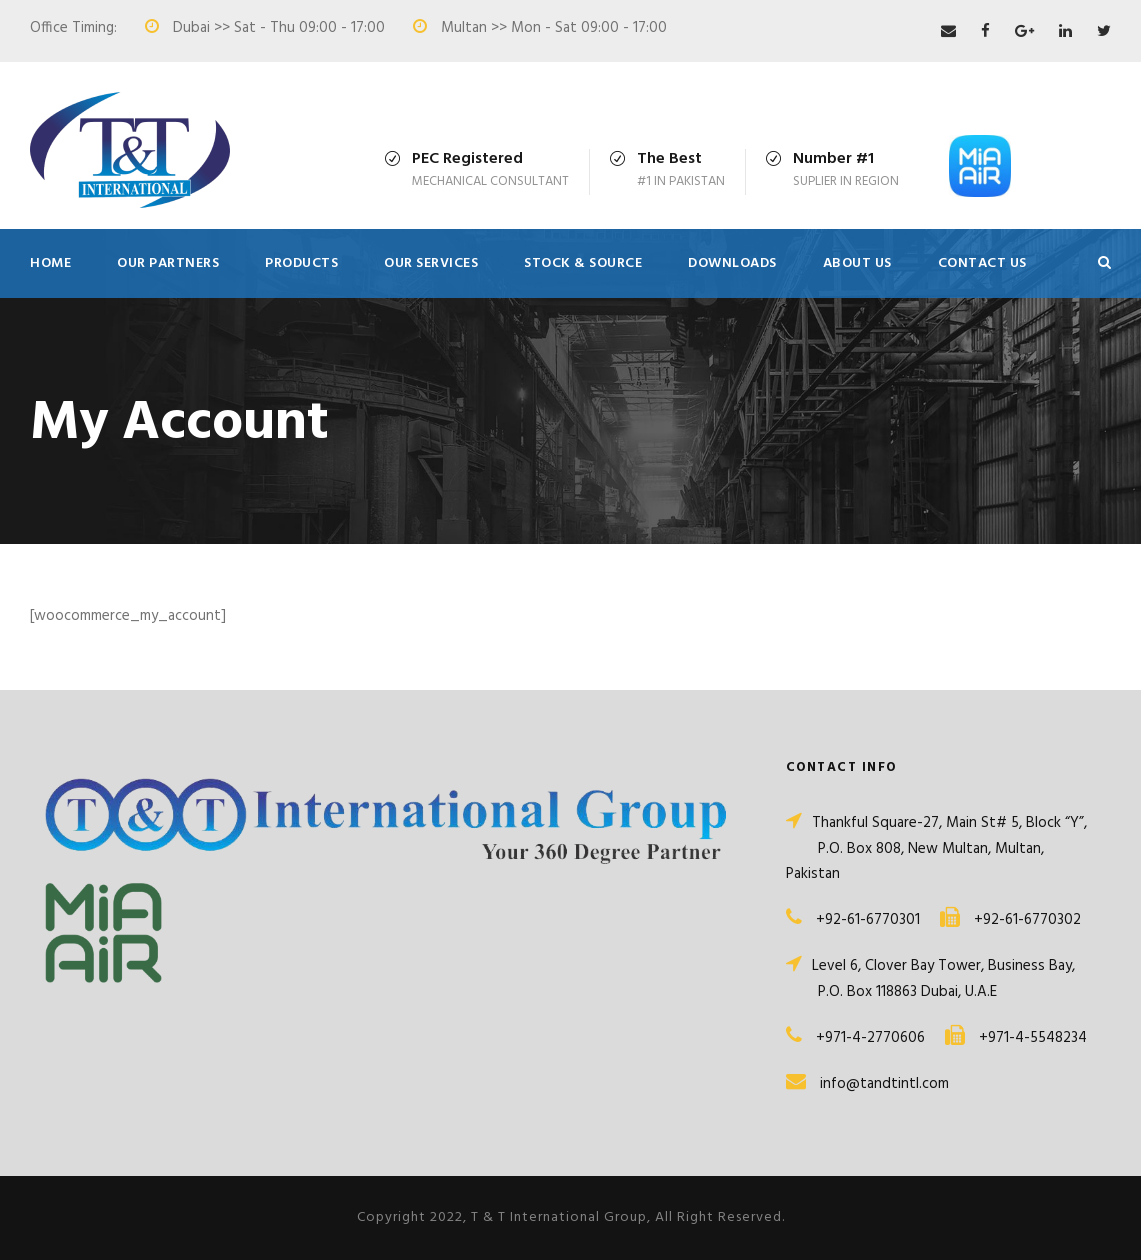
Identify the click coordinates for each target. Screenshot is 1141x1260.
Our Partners (168, 263)
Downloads (732, 263)
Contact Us (982, 263)
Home (50, 263)
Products (301, 263)
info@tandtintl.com (884, 1084)
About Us (857, 263)
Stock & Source (583, 263)
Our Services (431, 263)
